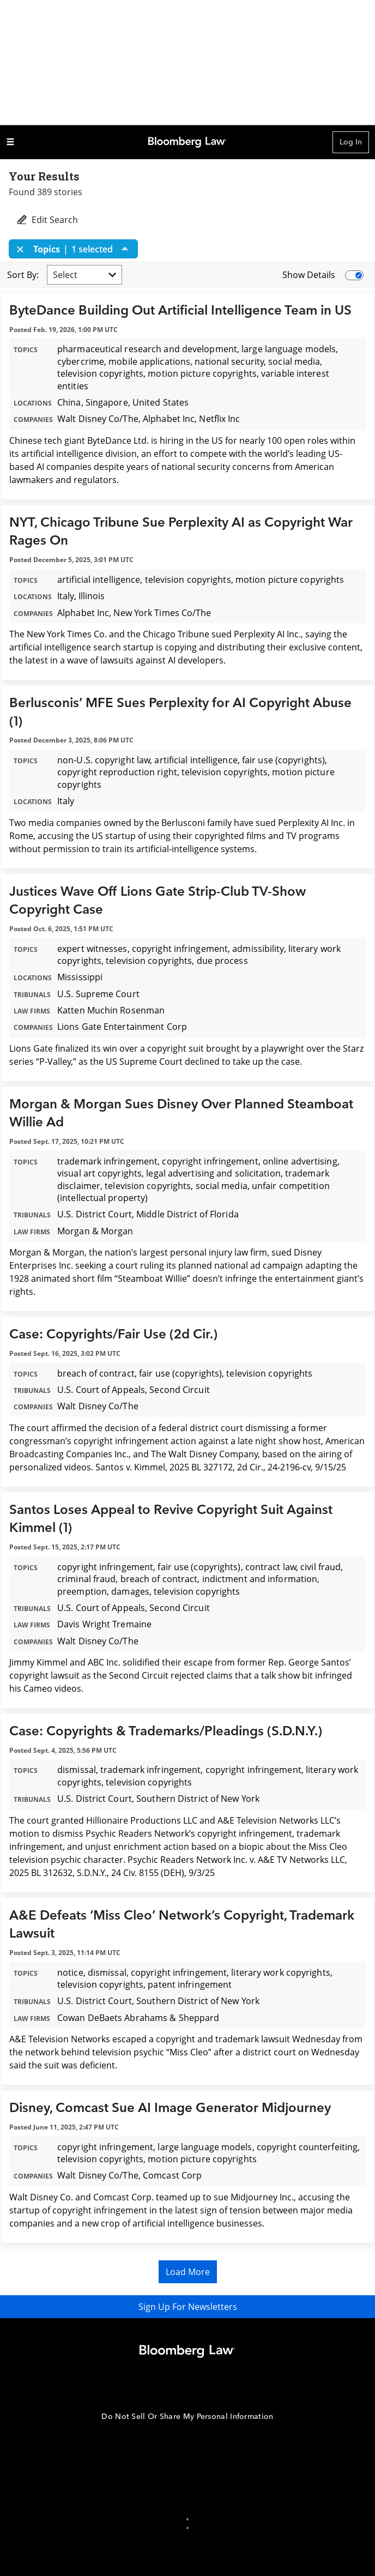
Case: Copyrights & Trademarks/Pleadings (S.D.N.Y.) (165, 1731)
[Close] (23, 249)
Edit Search (46, 219)
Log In (351, 142)
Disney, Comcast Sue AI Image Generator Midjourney (170, 2108)
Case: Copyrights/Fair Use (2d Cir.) (113, 1334)
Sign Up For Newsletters (187, 2307)
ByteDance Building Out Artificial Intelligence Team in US (180, 310)
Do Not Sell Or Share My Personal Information (187, 2416)
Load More (188, 2272)
